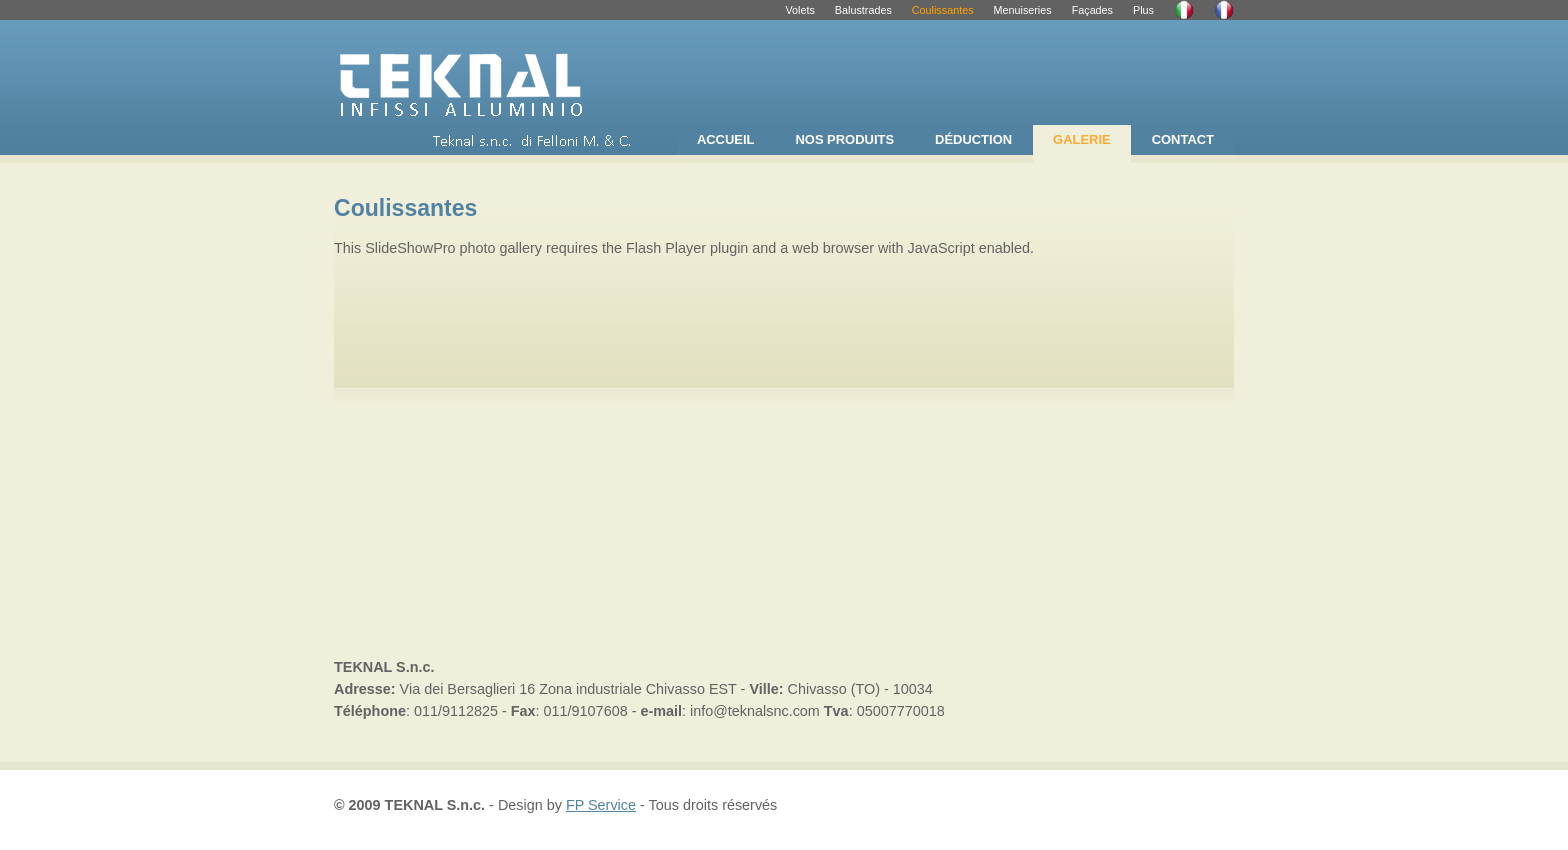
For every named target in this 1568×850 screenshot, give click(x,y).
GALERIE (1082, 139)
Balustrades (863, 10)
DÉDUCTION (973, 139)
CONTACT (1183, 139)
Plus (1143, 10)
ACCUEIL (726, 139)
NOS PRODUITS (844, 139)
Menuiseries (1023, 10)
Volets (799, 10)
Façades (1092, 10)
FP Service (601, 805)
